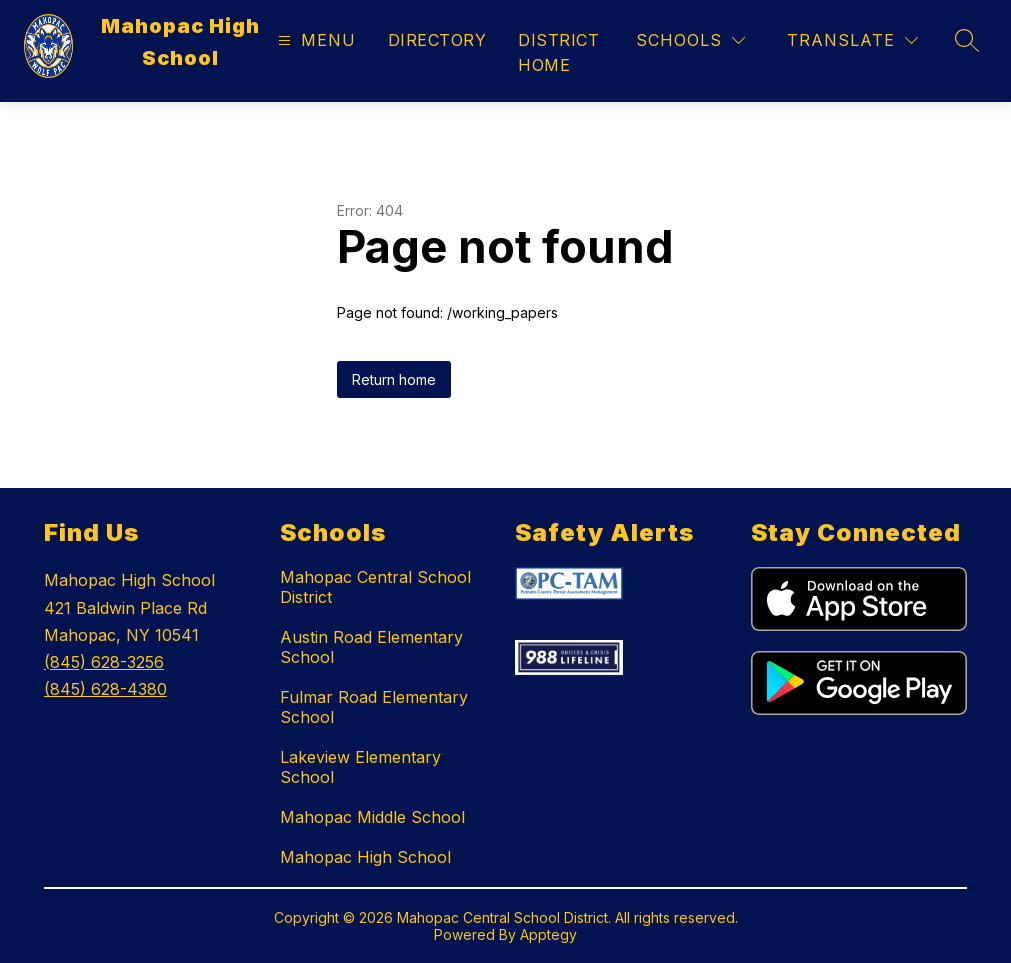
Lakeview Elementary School (360, 767)
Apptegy (548, 934)
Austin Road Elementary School (371, 647)
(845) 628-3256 (104, 662)
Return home (394, 379)
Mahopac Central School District (375, 587)
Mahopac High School (365, 857)
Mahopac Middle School (372, 817)
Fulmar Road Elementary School (374, 707)
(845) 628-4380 (105, 689)
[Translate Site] (852, 40)
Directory (437, 40)
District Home (558, 52)
